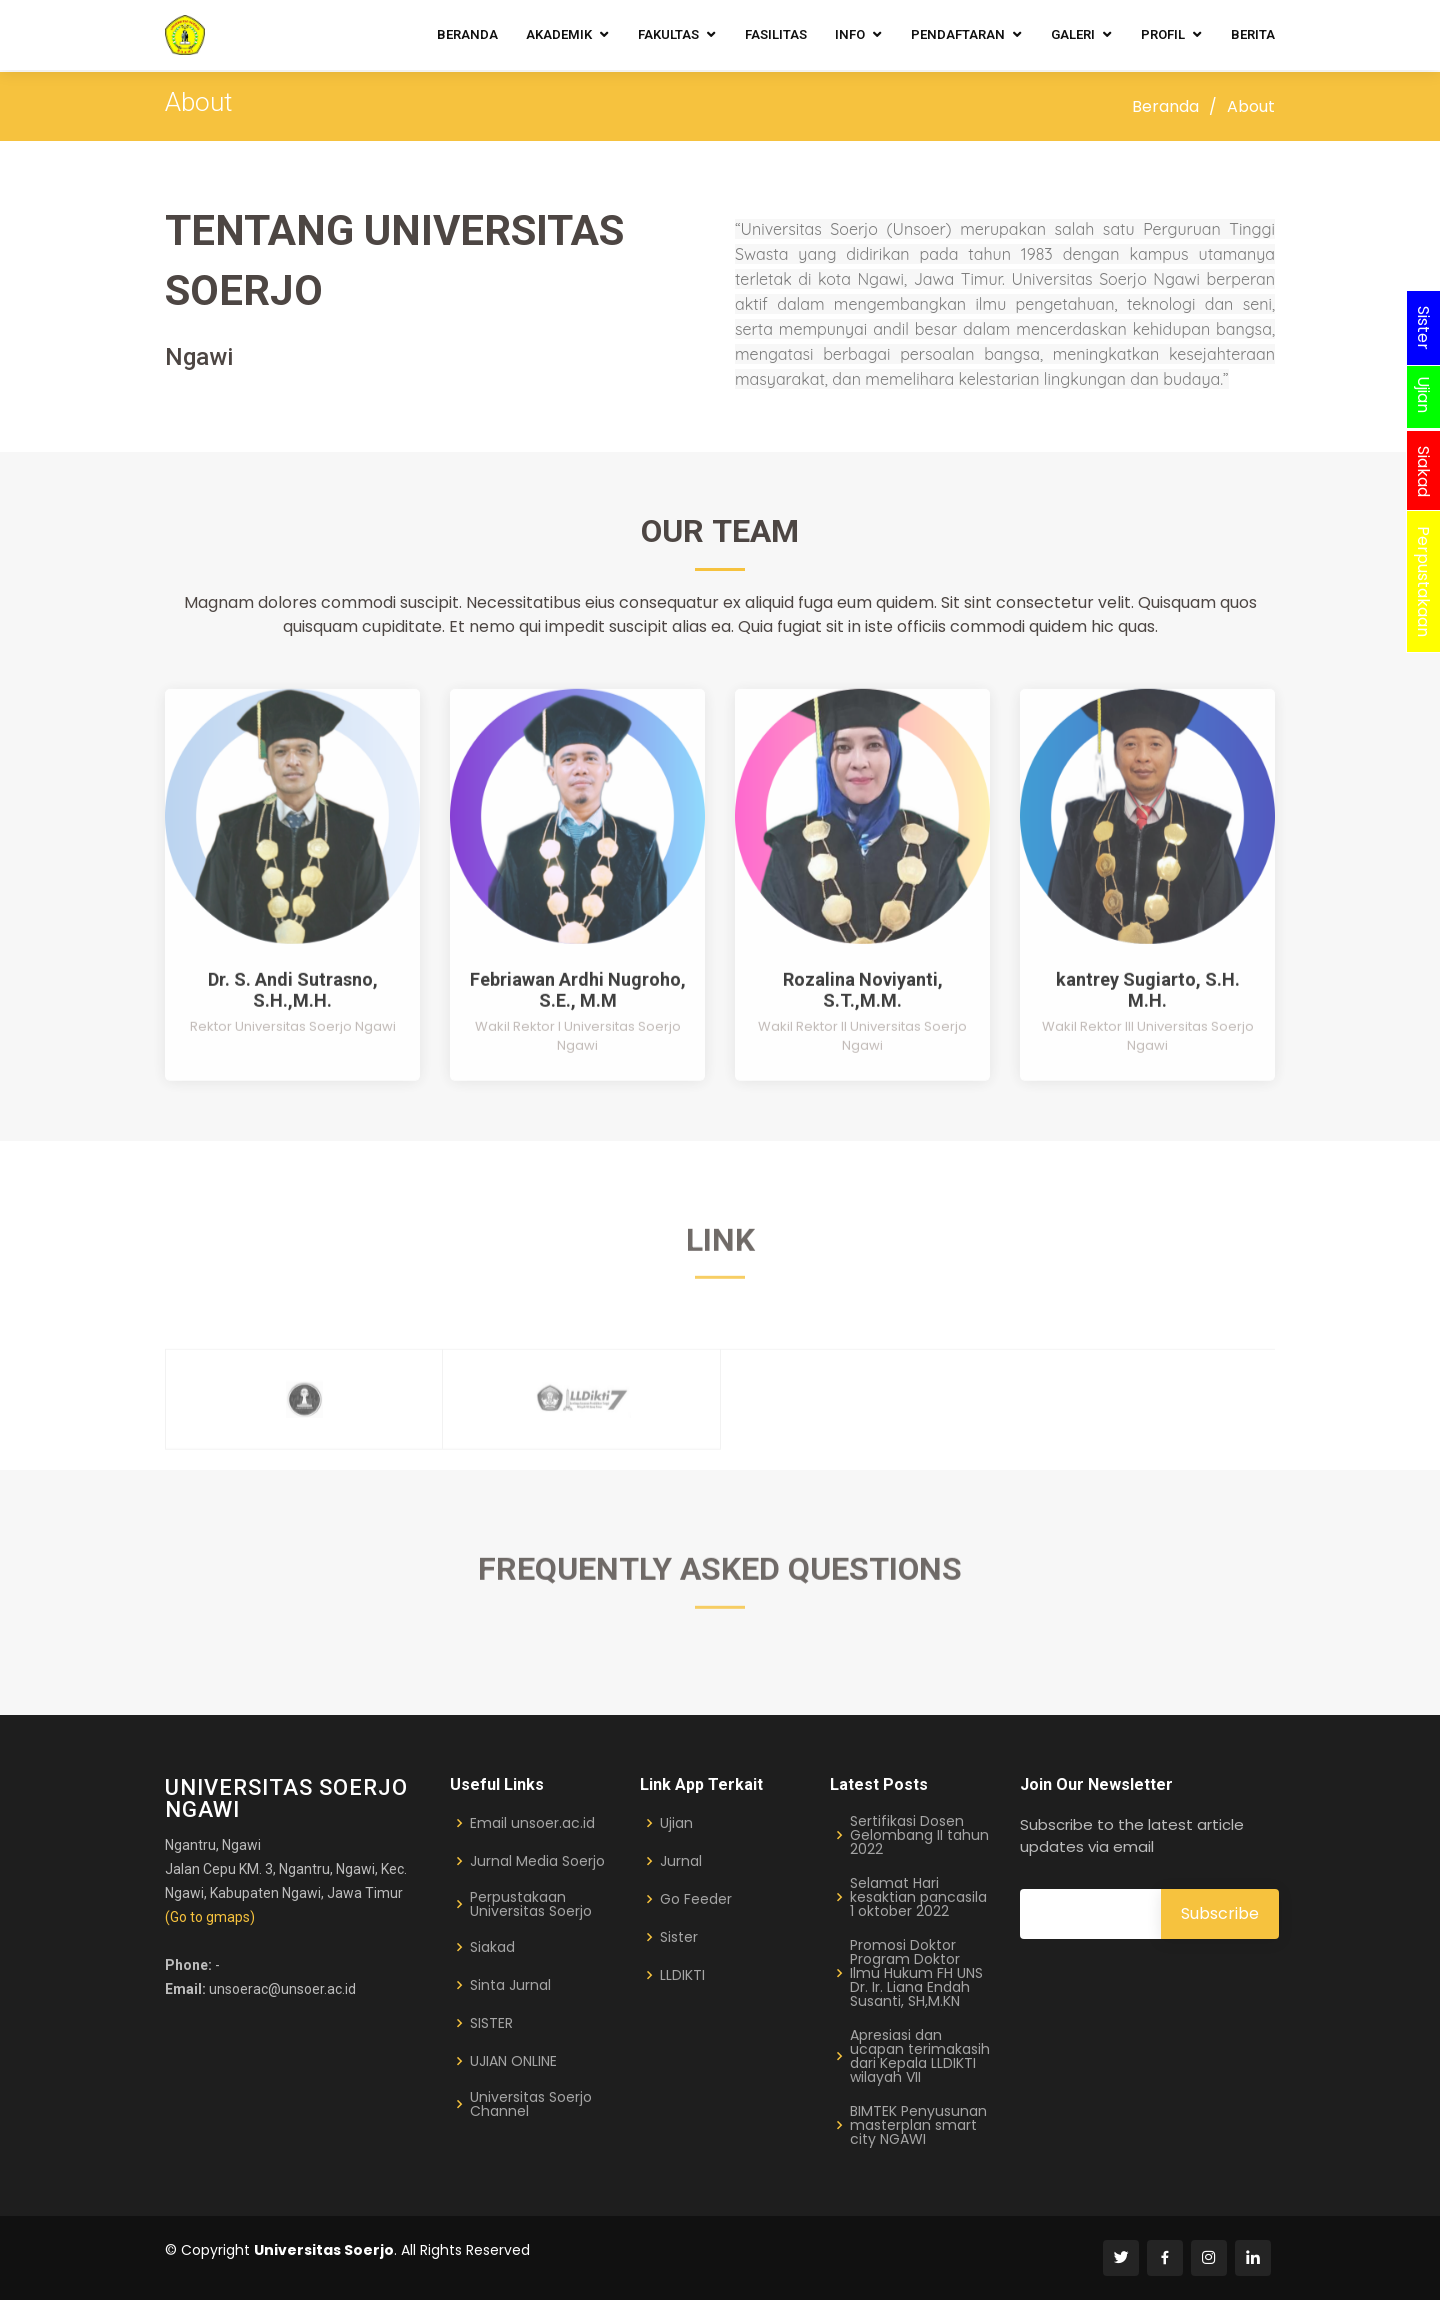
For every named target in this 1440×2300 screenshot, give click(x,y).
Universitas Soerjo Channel (531, 2104)
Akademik (559, 34)
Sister (679, 1937)
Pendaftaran (958, 34)
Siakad (492, 1947)
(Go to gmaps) (210, 1917)
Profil (1163, 34)
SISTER (491, 2023)
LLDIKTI (682, 1975)
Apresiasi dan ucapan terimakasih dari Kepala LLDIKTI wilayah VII (920, 2056)
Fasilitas (776, 34)
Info (850, 34)
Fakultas (668, 34)
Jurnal (681, 1861)
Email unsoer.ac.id (532, 1823)
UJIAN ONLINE (513, 2061)
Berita (1253, 34)
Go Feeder (696, 1899)
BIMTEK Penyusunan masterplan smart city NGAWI (918, 2125)
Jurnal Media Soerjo (537, 1861)
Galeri (1073, 34)
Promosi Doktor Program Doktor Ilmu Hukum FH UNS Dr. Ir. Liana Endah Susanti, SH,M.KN (916, 1973)
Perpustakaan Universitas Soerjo (531, 1904)
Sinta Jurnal (510, 1985)
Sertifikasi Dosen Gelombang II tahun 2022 (919, 1835)
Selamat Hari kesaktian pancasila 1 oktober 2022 (918, 1897)
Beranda (467, 34)
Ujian (676, 1823)
